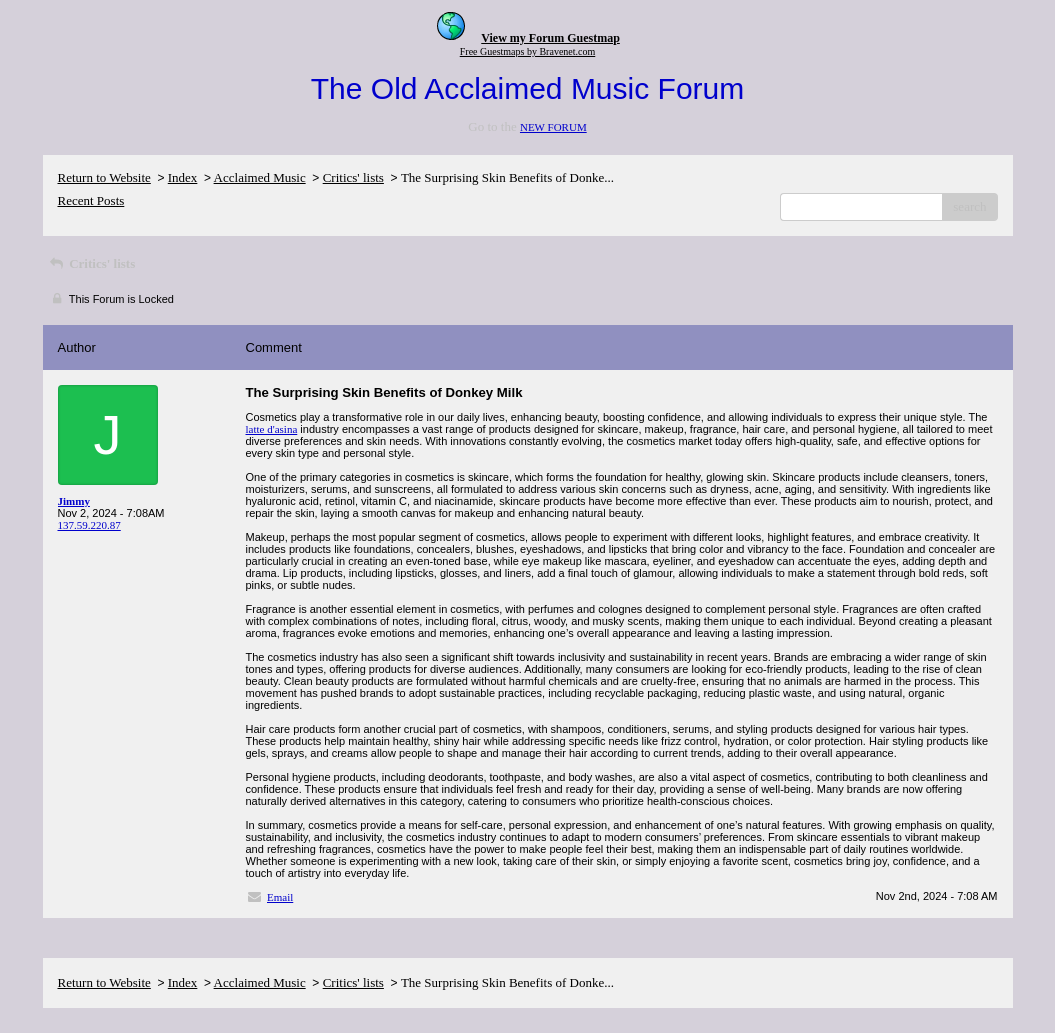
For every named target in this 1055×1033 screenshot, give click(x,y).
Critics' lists (353, 177)
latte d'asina (272, 429)
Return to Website (104, 177)
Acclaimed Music (260, 177)
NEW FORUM (553, 127)
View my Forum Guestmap (550, 38)
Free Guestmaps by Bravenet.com (528, 51)
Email (280, 897)
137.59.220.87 (89, 525)
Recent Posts (91, 200)
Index (183, 177)
